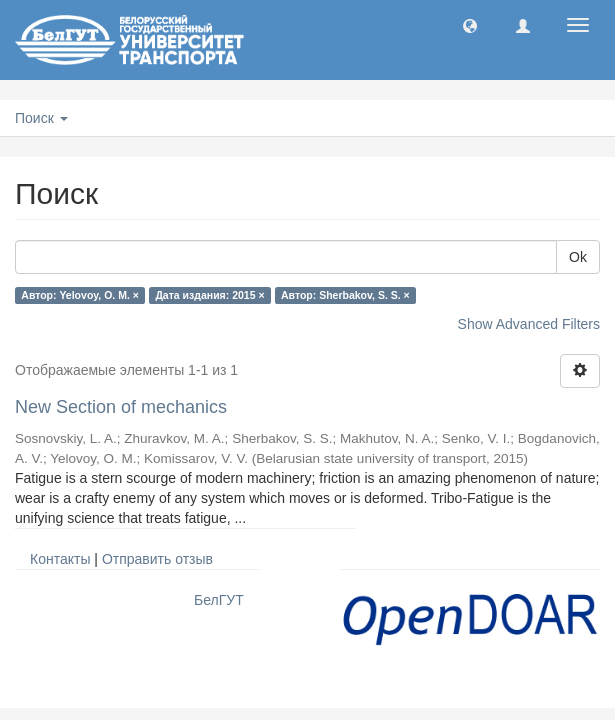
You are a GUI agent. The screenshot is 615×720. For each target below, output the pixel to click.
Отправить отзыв (157, 559)
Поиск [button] (41, 118)
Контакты (60, 559)
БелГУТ (219, 600)
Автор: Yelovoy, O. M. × (80, 295)
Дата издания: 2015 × (209, 295)
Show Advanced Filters (529, 324)
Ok (578, 257)
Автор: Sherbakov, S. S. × (345, 295)
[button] (470, 25)
